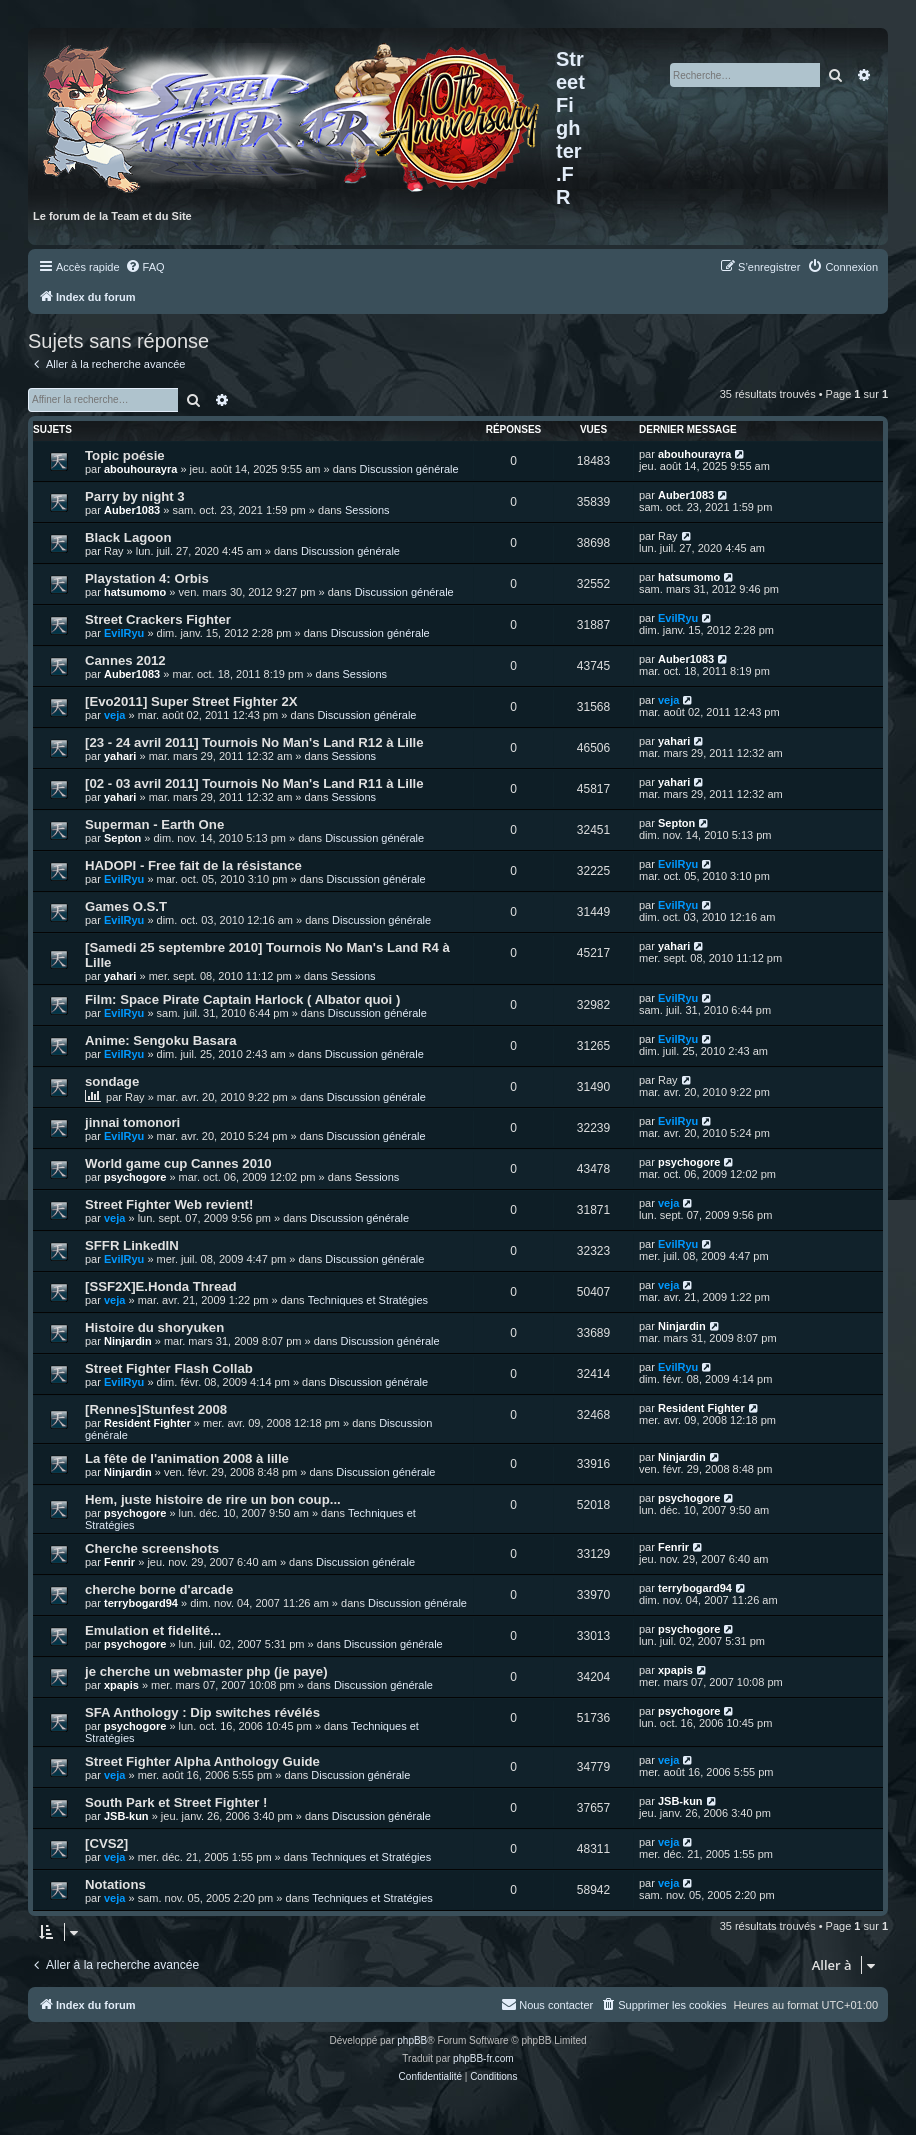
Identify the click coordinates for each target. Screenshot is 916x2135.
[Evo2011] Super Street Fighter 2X (191, 701)
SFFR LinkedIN (132, 1245)
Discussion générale (409, 469)
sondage (112, 1081)
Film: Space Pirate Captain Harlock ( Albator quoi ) (242, 999)
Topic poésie (125, 455)
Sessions (367, 510)
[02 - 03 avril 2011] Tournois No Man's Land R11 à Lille (254, 783)
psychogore (135, 1177)
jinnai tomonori (132, 1122)
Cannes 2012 (125, 660)
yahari (120, 756)
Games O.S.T (126, 906)
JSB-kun (126, 1816)
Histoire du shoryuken (154, 1327)
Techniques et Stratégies (368, 1300)
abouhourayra (140, 469)
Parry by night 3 (135, 496)
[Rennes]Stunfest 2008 (156, 1409)
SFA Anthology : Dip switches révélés (202, 1712)
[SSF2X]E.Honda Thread (161, 1286)
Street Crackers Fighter (158, 619)
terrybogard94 (141, 1603)
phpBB (412, 2040)
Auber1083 (132, 510)
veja (114, 715)
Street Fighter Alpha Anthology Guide (202, 1761)
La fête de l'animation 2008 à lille (187, 1458)
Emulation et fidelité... (153, 1630)
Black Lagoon (128, 537)
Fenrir (119, 1562)
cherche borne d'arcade (159, 1589)
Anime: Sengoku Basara (161, 1040)
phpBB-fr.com (483, 2058)
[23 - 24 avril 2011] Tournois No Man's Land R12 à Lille (254, 742)
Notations (115, 1884)
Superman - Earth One (154, 824)
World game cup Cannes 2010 (178, 1163)
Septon (122, 838)
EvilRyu (124, 633)
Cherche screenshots (152, 1548)
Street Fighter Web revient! (169, 1204)
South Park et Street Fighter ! (176, 1802)
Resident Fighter (147, 1423)
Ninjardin (128, 1341)
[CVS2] (106, 1843)
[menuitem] (145, 267)
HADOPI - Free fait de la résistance (193, 865)
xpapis (121, 1685)
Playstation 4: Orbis (147, 578)
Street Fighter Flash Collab (169, 1368)
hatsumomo (135, 592)
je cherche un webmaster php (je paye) (206, 1671)
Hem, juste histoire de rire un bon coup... (213, 1499)
